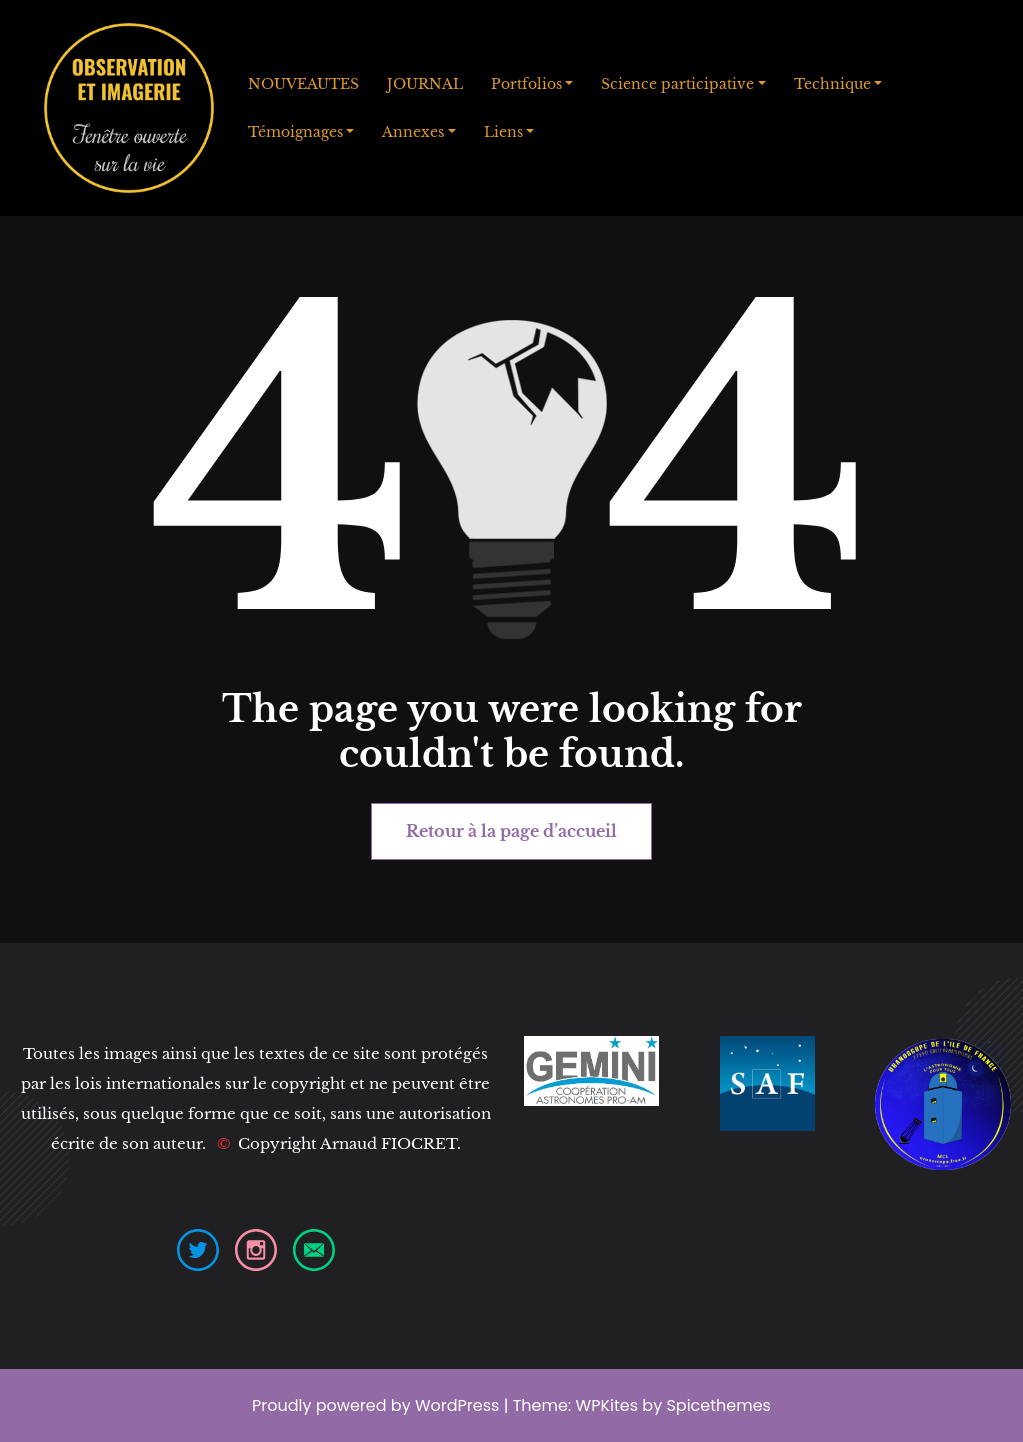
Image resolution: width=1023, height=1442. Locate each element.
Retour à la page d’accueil (511, 831)
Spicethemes (718, 1405)
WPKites (609, 1405)
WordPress (457, 1405)
